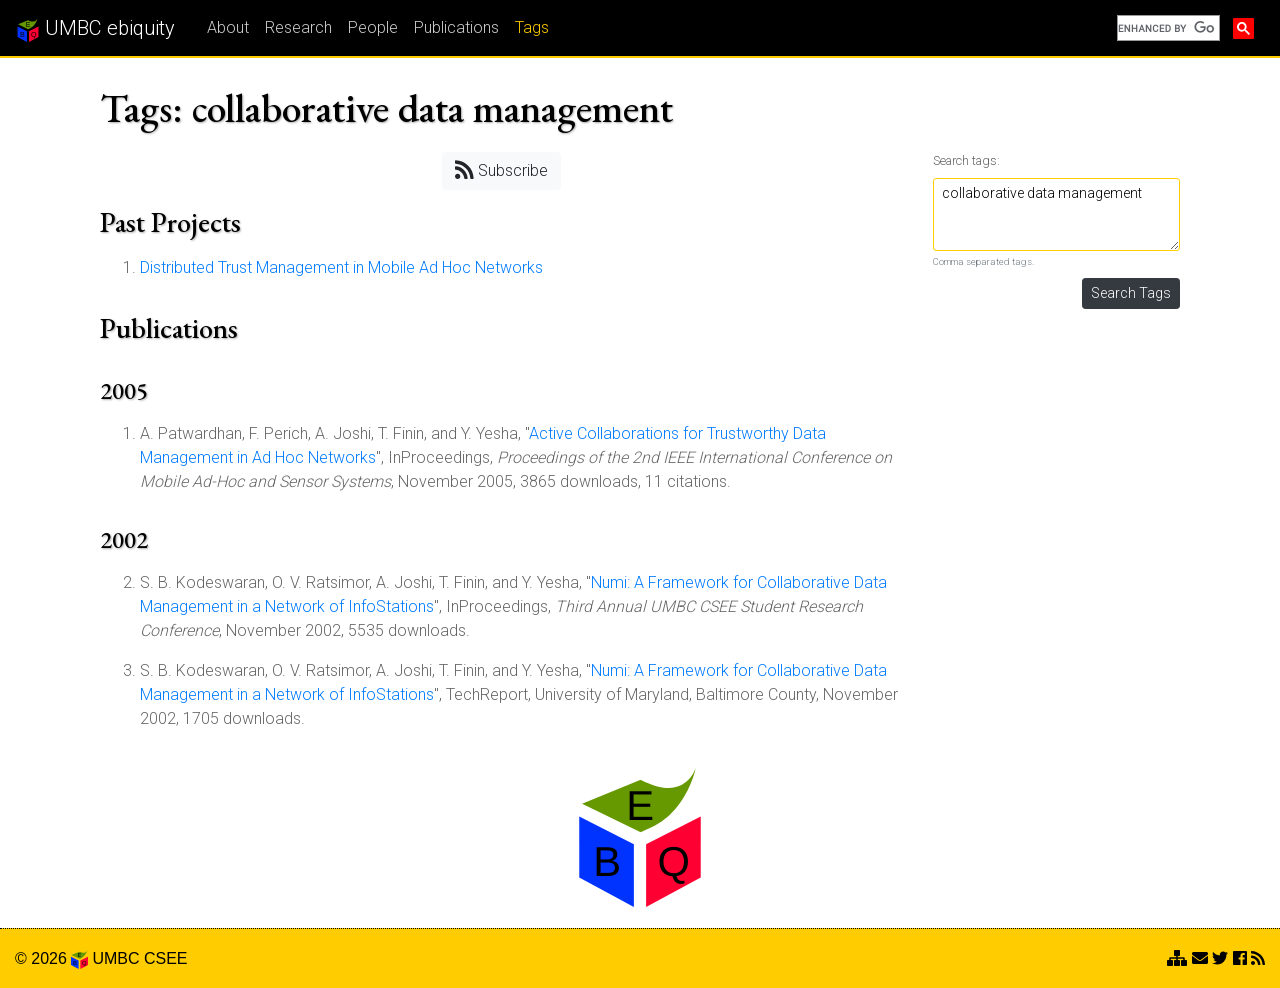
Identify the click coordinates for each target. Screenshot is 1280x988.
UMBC (115, 958)
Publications (456, 27)
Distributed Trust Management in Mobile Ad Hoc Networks (341, 267)
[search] (1166, 28)
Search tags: (966, 160)
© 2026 (51, 958)
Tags (532, 27)
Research (298, 27)
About (228, 27)
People (373, 27)
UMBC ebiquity (95, 29)
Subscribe (501, 169)
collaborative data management (1057, 214)
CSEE (166, 958)
